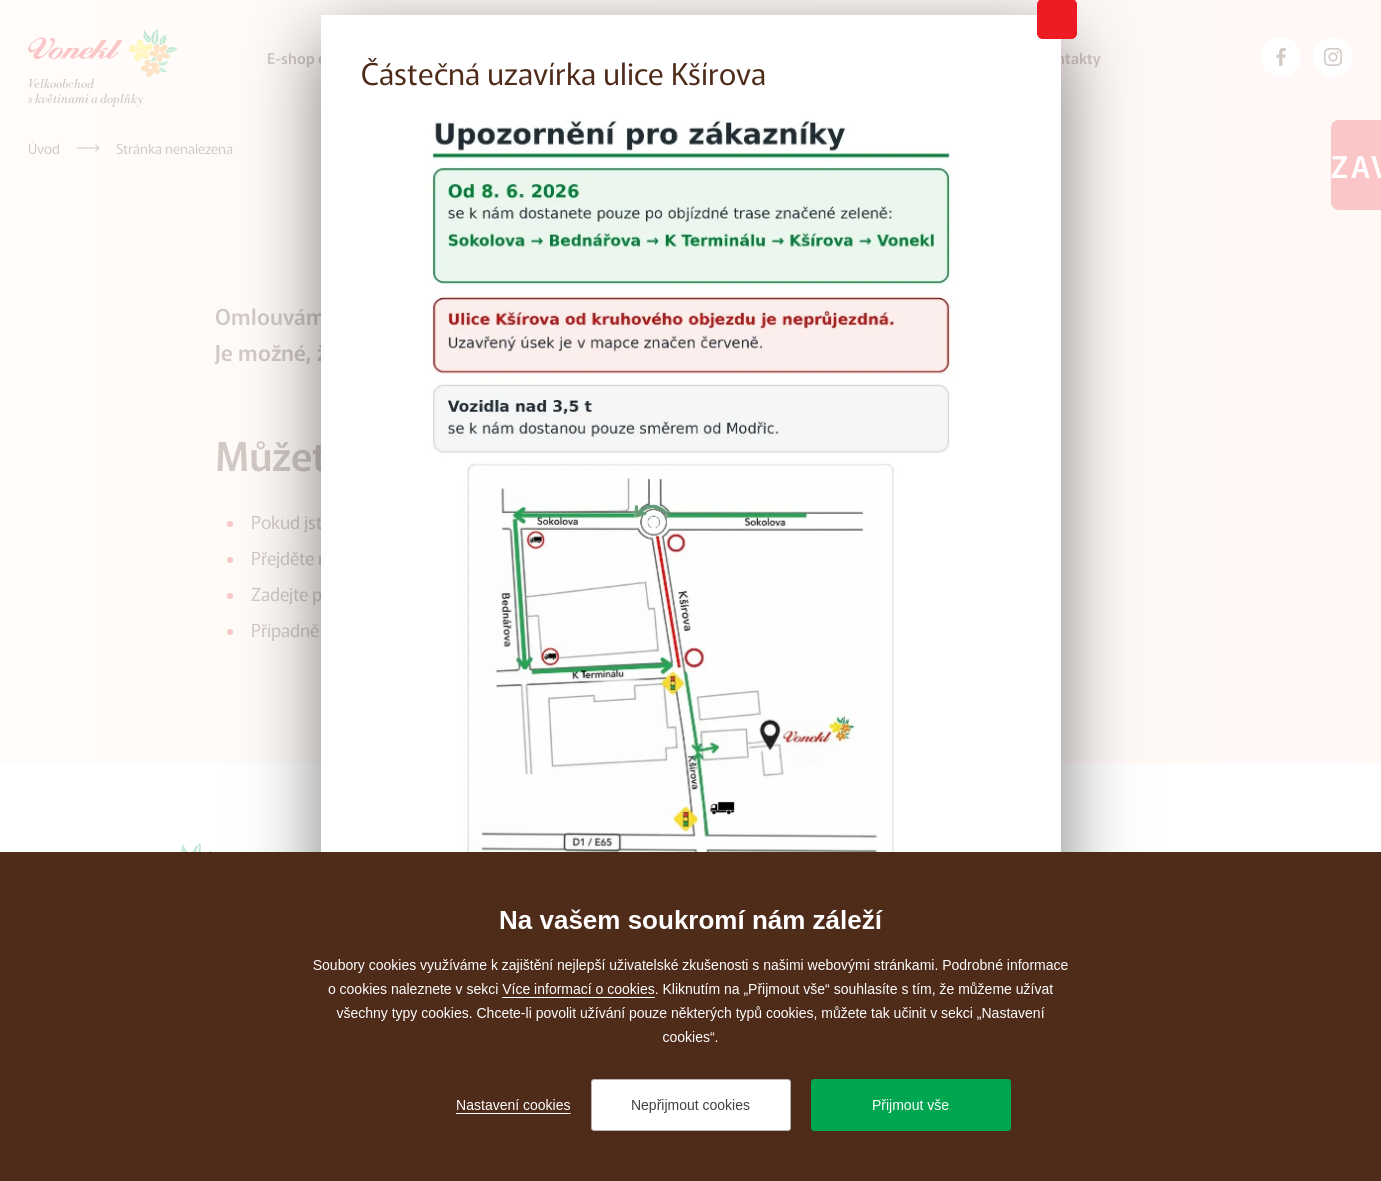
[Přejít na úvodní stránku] (103, 68)
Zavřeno (1356, 165)
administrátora (471, 629)
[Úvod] (44, 148)
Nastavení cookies (513, 1105)
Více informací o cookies (578, 989)
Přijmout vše (910, 1105)
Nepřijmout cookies (690, 1105)
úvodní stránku (398, 557)
